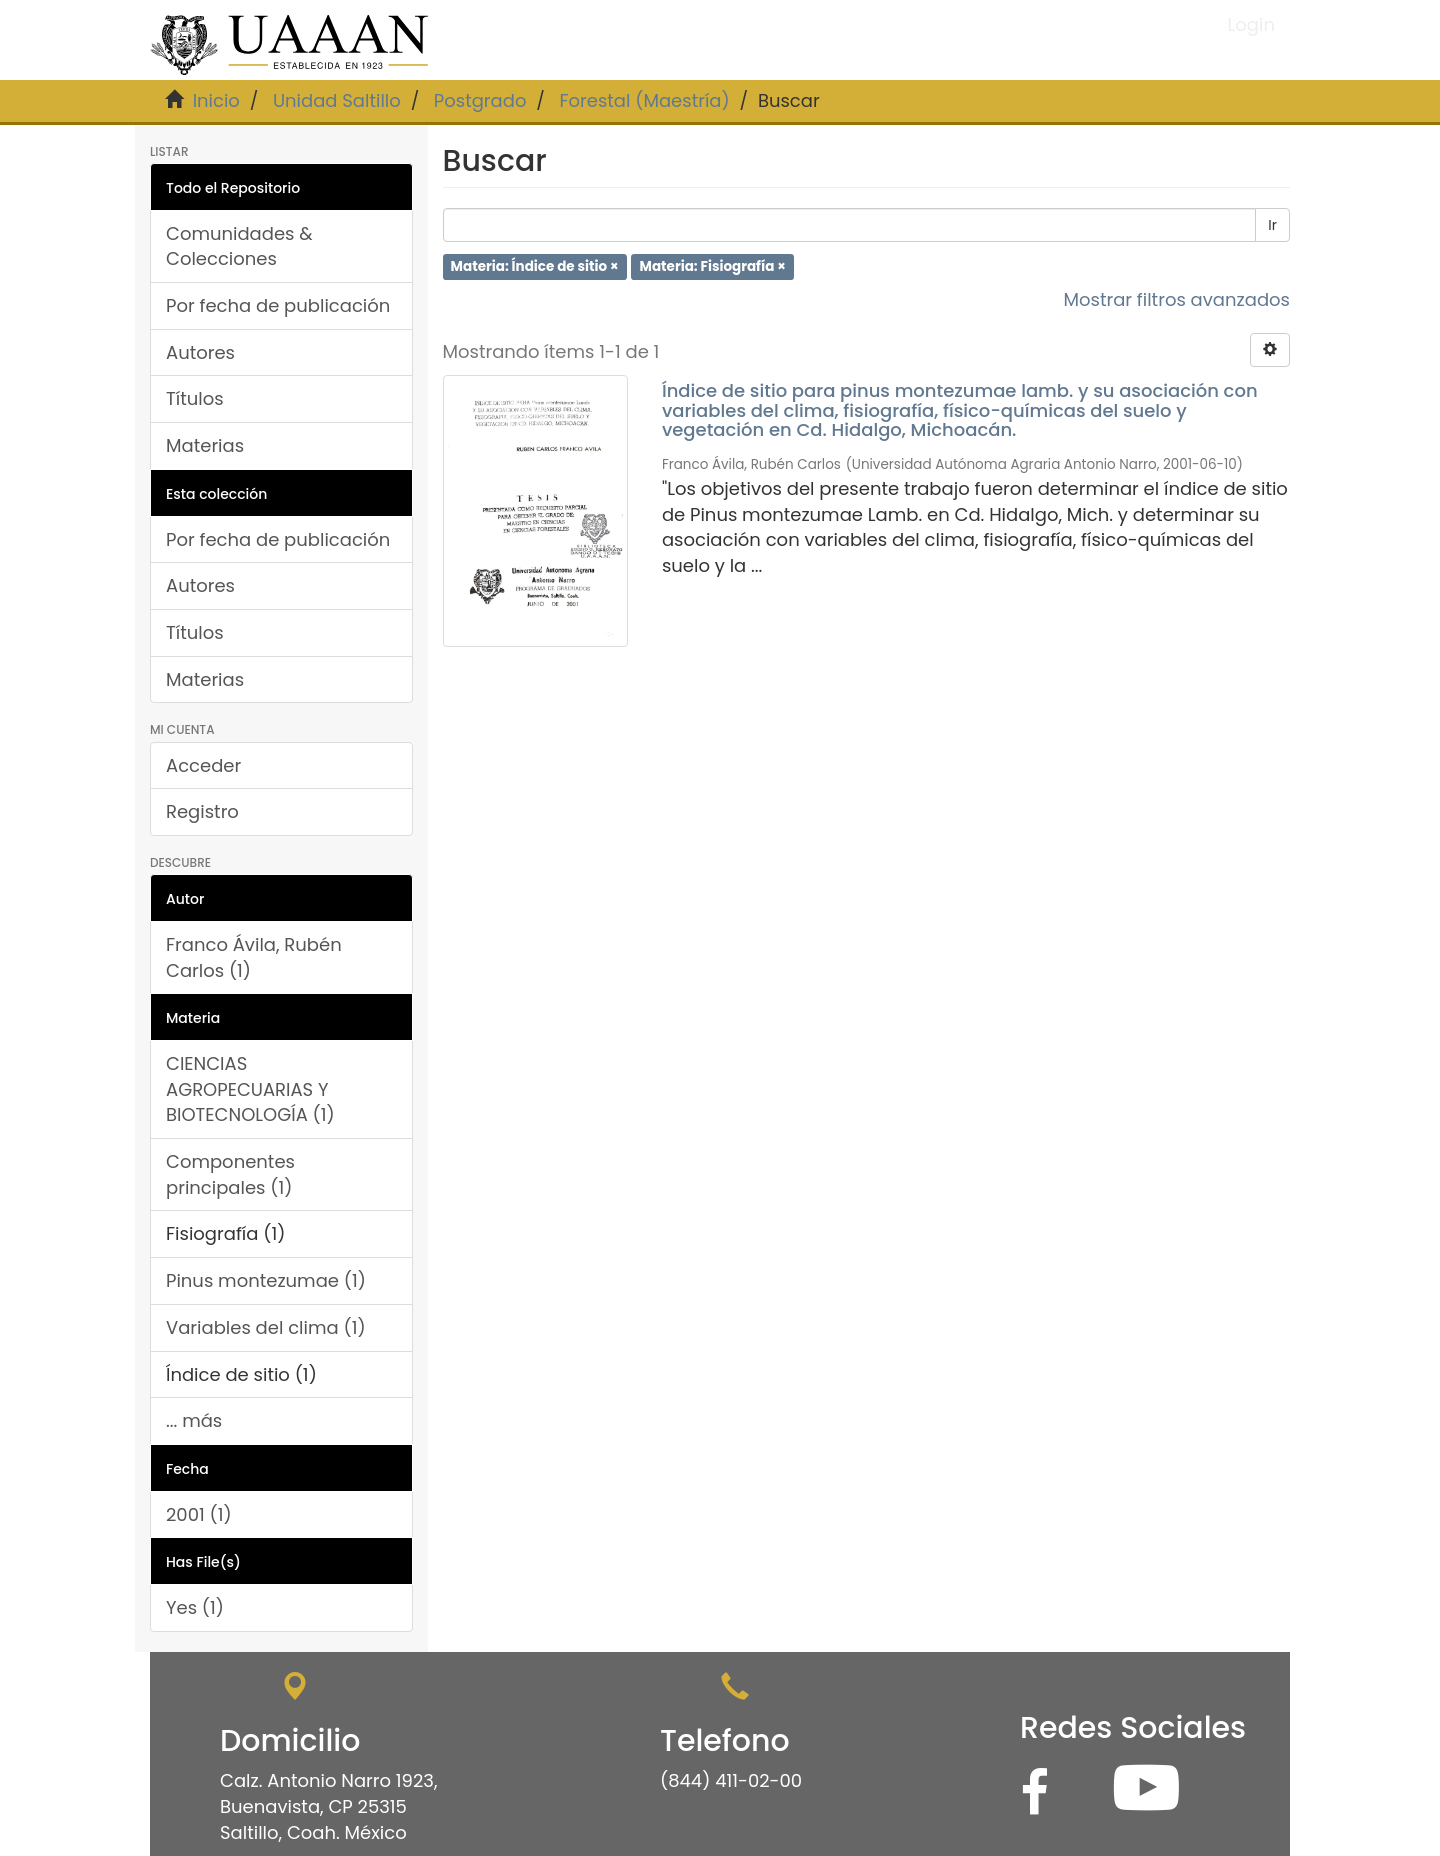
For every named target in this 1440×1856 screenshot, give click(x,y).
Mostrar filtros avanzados (1176, 299)
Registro (202, 811)
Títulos (195, 398)
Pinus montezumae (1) (266, 1280)
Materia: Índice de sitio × (535, 266)
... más (194, 1420)
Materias (205, 445)
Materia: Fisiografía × (713, 266)
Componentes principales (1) (230, 1174)
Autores (200, 352)
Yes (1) (195, 1607)
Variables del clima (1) (266, 1327)
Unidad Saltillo (337, 100)
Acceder (203, 765)
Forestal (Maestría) (644, 100)
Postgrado (480, 100)
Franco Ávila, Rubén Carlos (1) (254, 957)
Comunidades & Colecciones (239, 246)
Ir (1272, 225)
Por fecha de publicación (278, 305)
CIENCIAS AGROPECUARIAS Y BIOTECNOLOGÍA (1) (250, 1089)
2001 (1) (199, 1514)
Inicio (216, 100)
